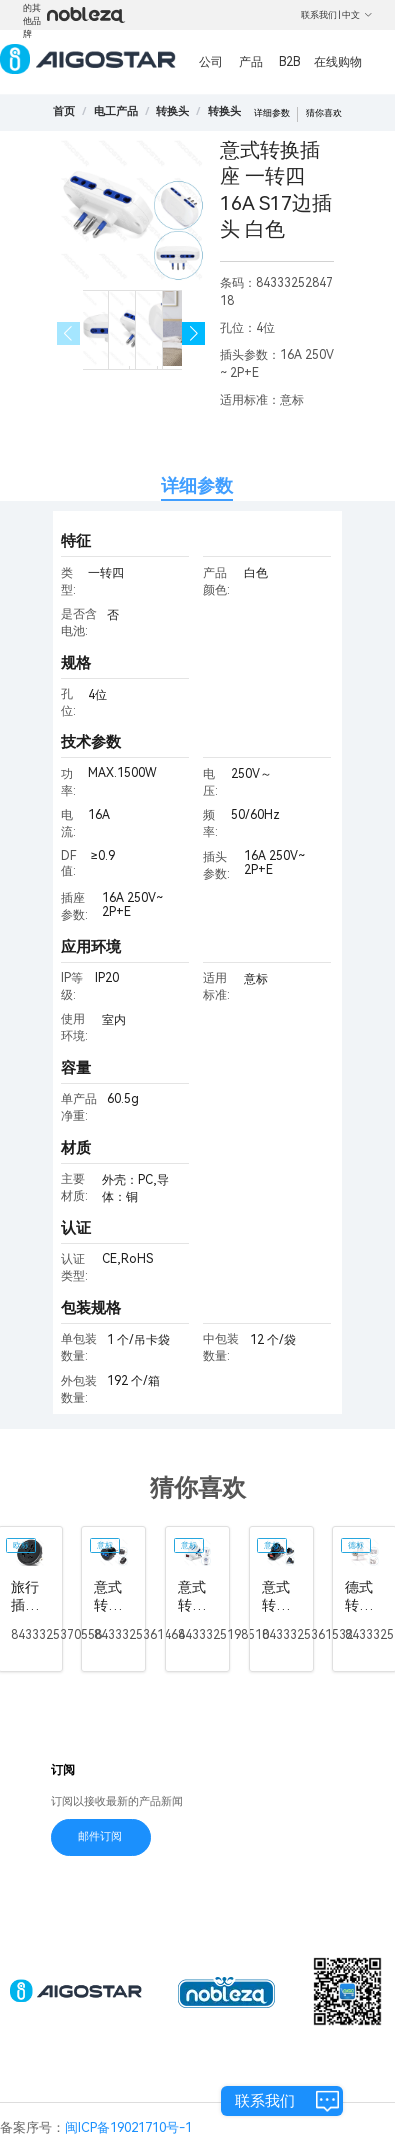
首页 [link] (64, 111)
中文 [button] (357, 15)
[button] (193, 333)
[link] (116, 111)
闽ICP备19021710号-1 (128, 2127)
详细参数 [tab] (197, 485)
